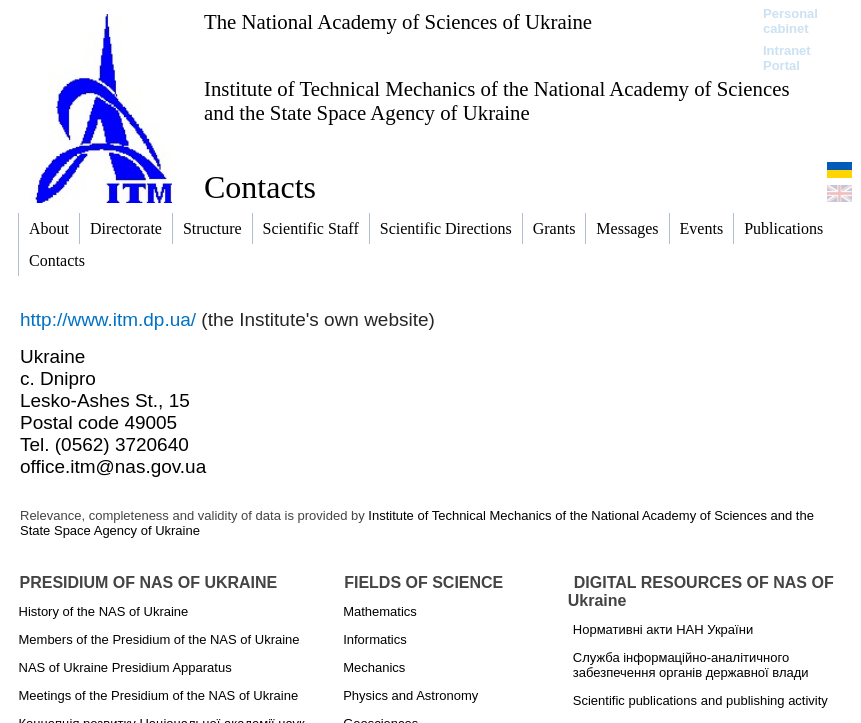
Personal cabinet (790, 21)
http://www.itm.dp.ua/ (108, 319)
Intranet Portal (787, 58)
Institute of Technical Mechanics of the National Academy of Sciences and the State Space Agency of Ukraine (496, 100)
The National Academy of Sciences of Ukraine (398, 21)
